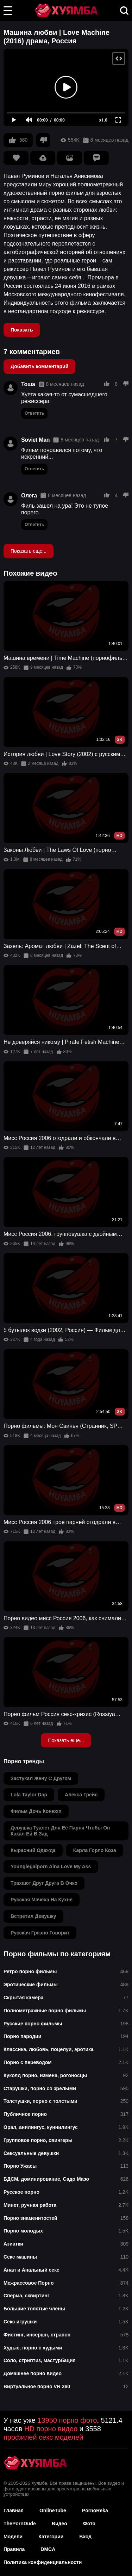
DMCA (47, 2549)
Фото (89, 2523)
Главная (14, 2510)
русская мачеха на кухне (42, 1899)
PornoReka (95, 2510)
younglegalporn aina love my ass (51, 1866)
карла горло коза (94, 1850)
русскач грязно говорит (40, 1933)
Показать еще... (28, 551)
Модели (13, 2536)
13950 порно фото (67, 2420)
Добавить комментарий (39, 366)
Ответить (34, 413)
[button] (8, 10)
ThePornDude (20, 2523)
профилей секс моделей (43, 2437)
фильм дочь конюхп (36, 1811)
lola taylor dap (29, 1794)
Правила (14, 2549)
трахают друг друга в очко (44, 1883)
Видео (59, 2523)
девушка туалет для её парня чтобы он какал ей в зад (60, 1831)
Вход (85, 2536)
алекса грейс (81, 1794)
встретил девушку (33, 1916)
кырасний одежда (33, 1850)
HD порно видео (50, 2429)
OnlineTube (52, 2510)
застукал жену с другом (41, 1778)
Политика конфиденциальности (43, 2562)
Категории (50, 2536)
